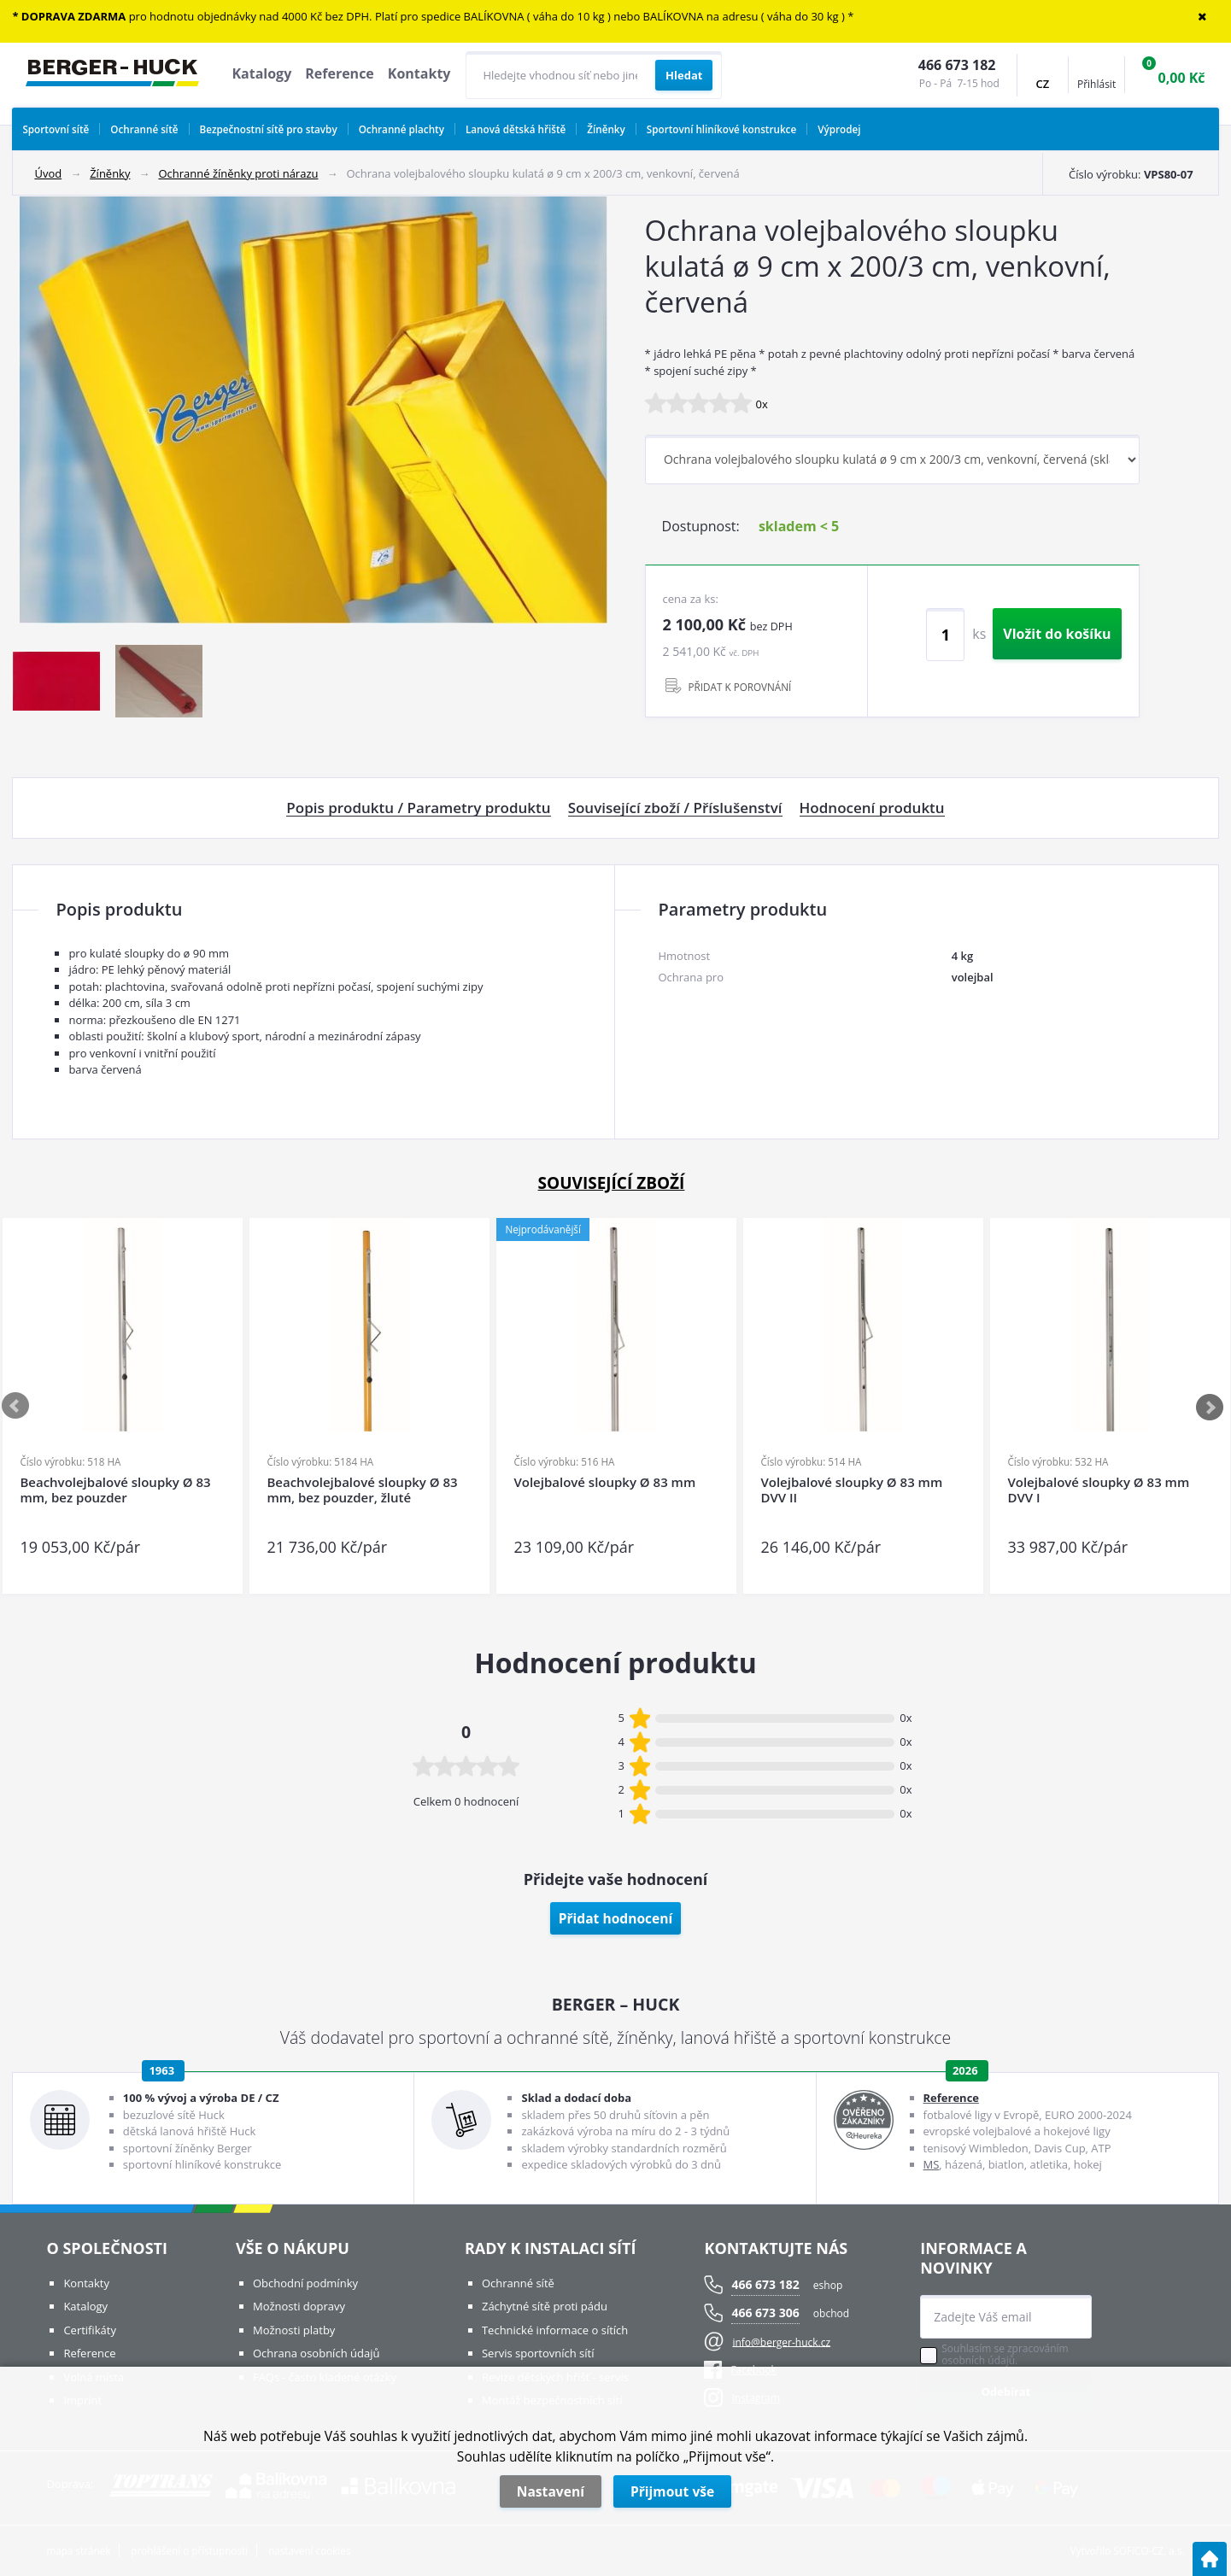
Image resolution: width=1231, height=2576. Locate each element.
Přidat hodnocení (616, 1918)
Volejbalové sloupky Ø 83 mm (604, 1482)
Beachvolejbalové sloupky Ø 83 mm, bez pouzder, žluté (362, 1490)
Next (1210, 1406)
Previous (16, 1406)
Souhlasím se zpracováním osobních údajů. (1004, 2355)
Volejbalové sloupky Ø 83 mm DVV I (1098, 1490)
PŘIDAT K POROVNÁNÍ (740, 687)
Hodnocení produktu (872, 808)
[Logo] (112, 75)
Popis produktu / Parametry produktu (418, 808)
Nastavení (550, 2491)
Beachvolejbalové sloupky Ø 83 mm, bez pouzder (115, 1490)
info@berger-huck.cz (781, 2341)
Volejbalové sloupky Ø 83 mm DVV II (851, 1490)
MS (931, 2164)
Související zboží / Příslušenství (675, 808)
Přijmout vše (672, 2491)
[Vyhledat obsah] (683, 75)
